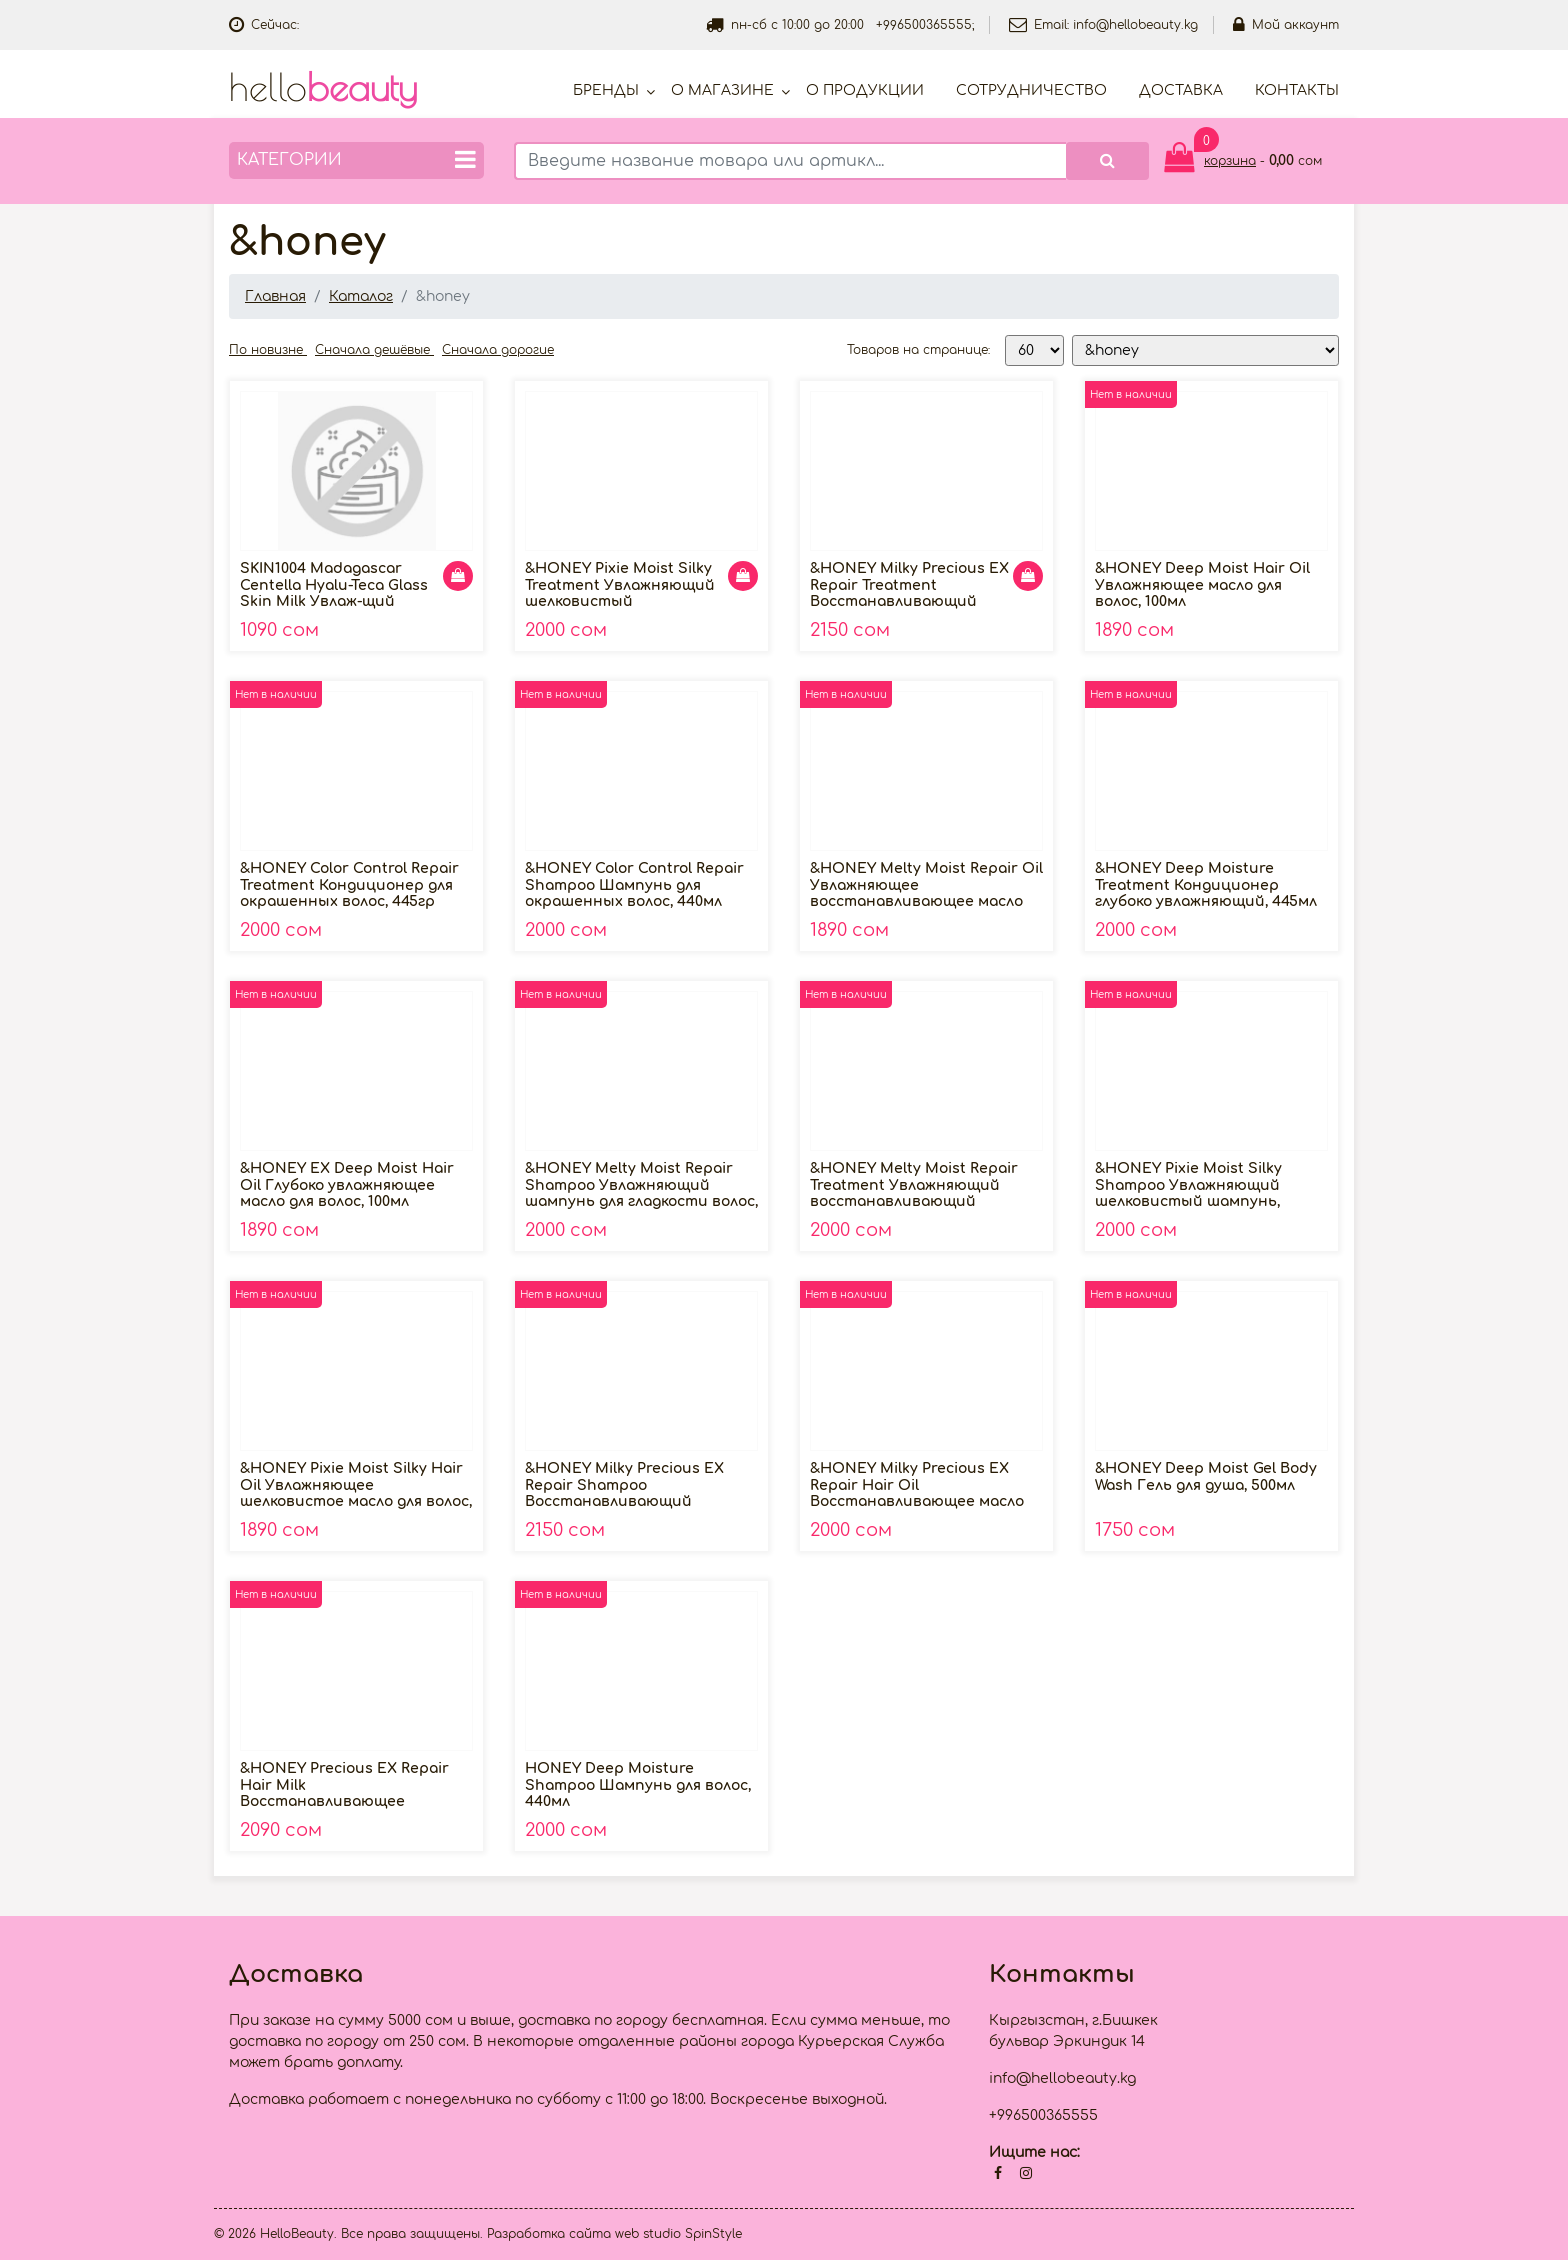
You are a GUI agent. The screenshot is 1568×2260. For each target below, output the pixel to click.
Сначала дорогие (498, 350)
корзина (1230, 161)
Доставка (1181, 90)
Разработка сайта (549, 2234)
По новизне (268, 350)
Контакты (1297, 90)
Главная (275, 296)
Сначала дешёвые (374, 350)
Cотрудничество (1031, 90)
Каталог (361, 296)
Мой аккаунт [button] (1286, 25)
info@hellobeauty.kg (1135, 25)
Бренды (606, 90)
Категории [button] (356, 159)
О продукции (865, 90)
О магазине (722, 90)
